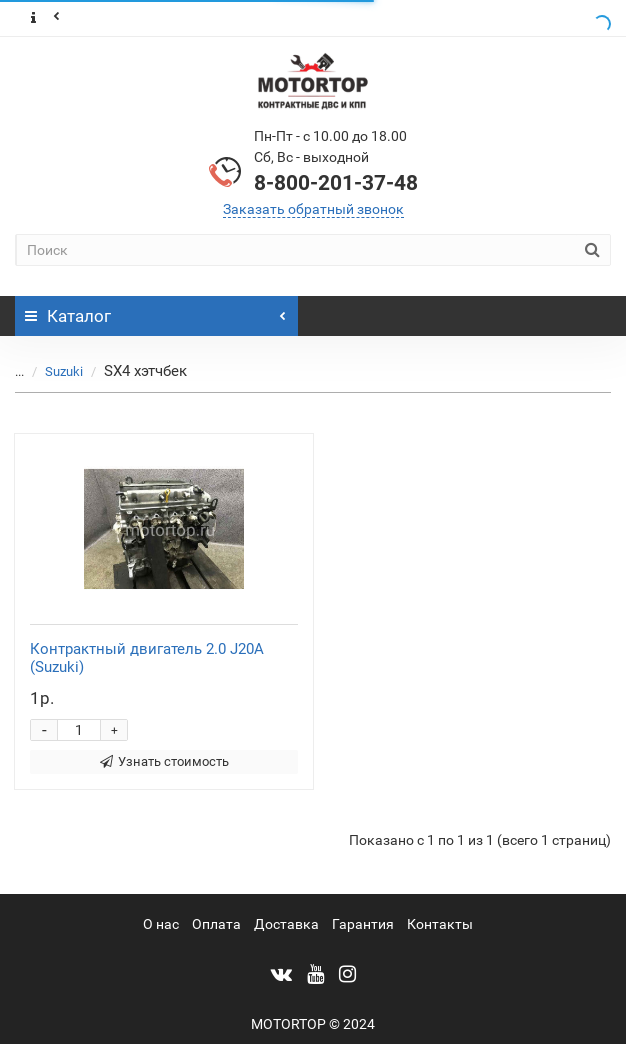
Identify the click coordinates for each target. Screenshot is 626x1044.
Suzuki (64, 371)
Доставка (286, 924)
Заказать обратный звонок (313, 209)
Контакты (440, 924)
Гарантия (363, 924)
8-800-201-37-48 (336, 183)
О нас (161, 924)
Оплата (216, 924)
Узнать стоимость (164, 761)
